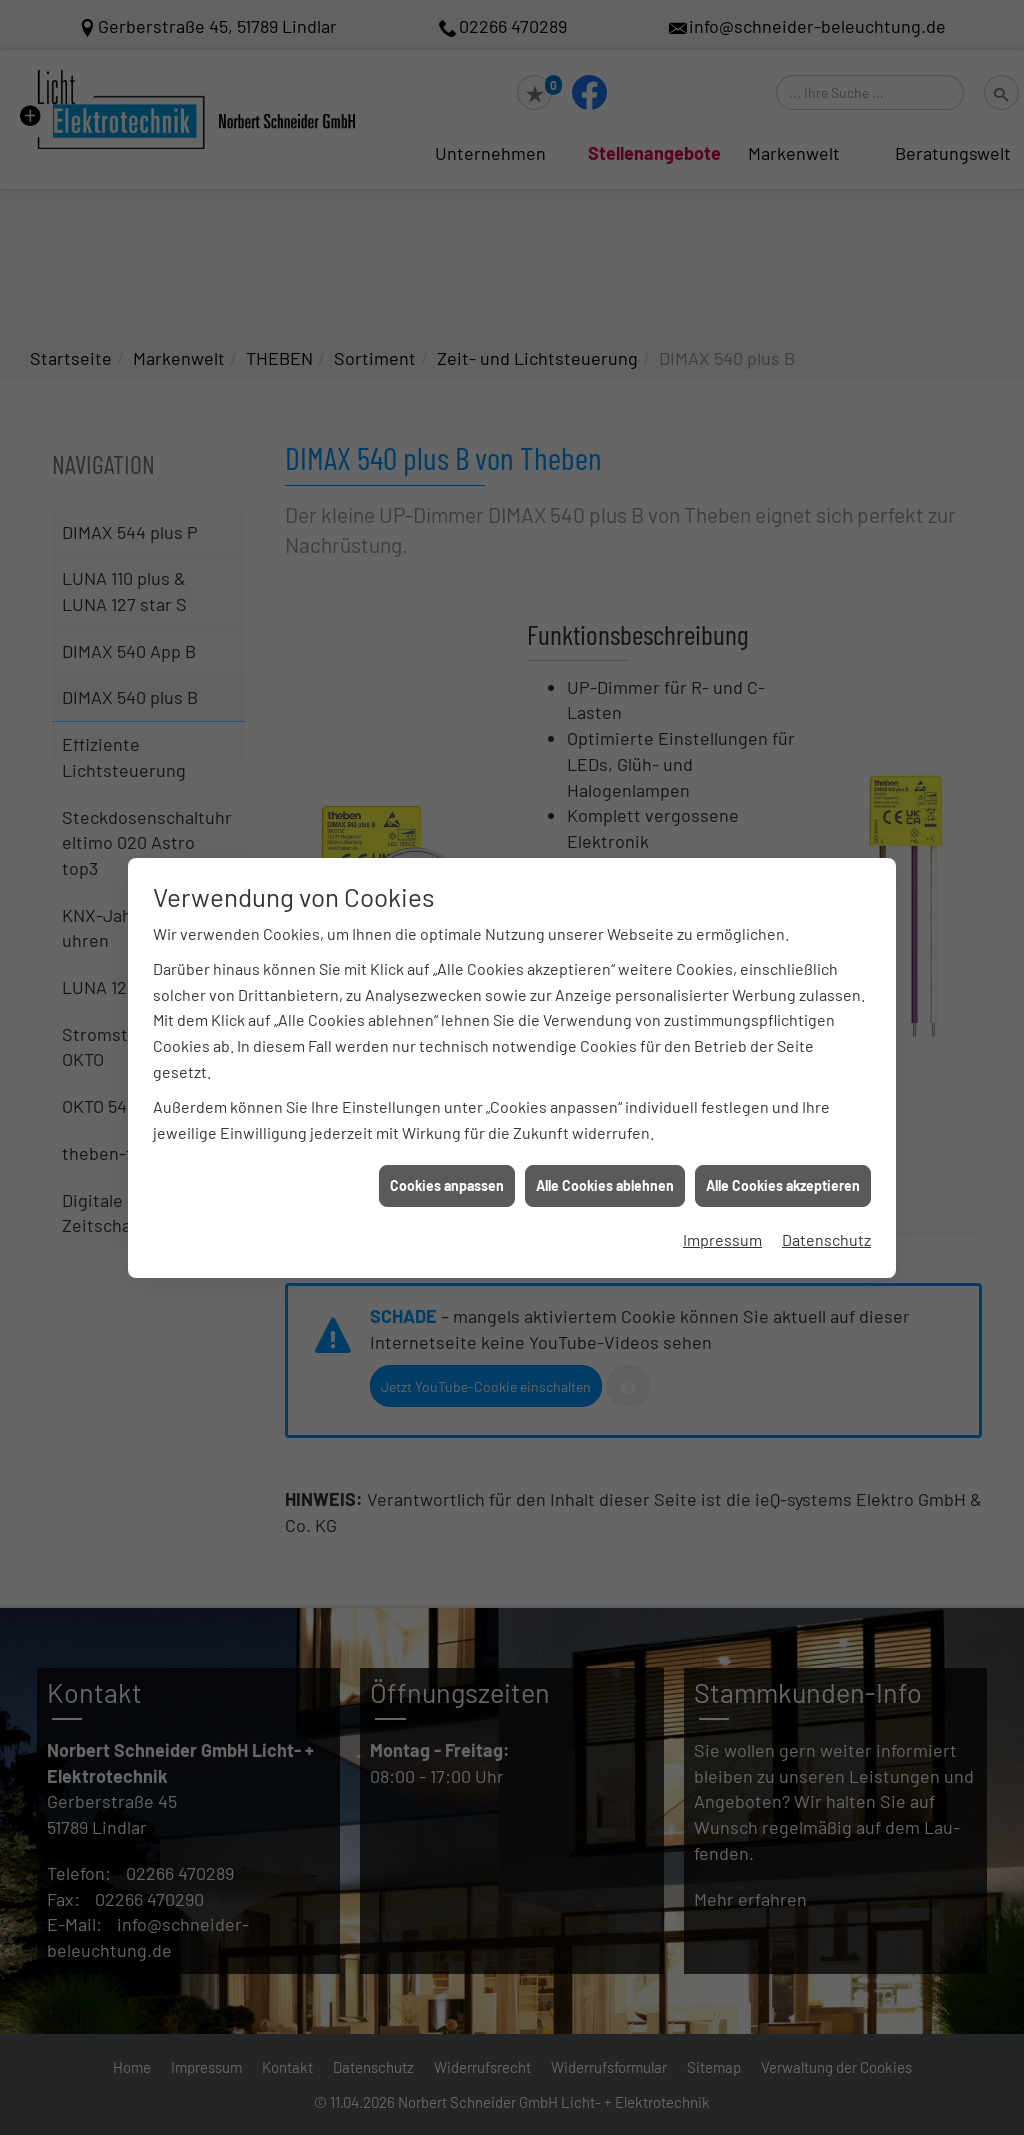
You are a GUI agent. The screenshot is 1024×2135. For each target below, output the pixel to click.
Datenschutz (826, 1239)
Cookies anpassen (447, 1185)
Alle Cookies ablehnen (605, 1185)
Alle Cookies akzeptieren (783, 1185)
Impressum (722, 1239)
